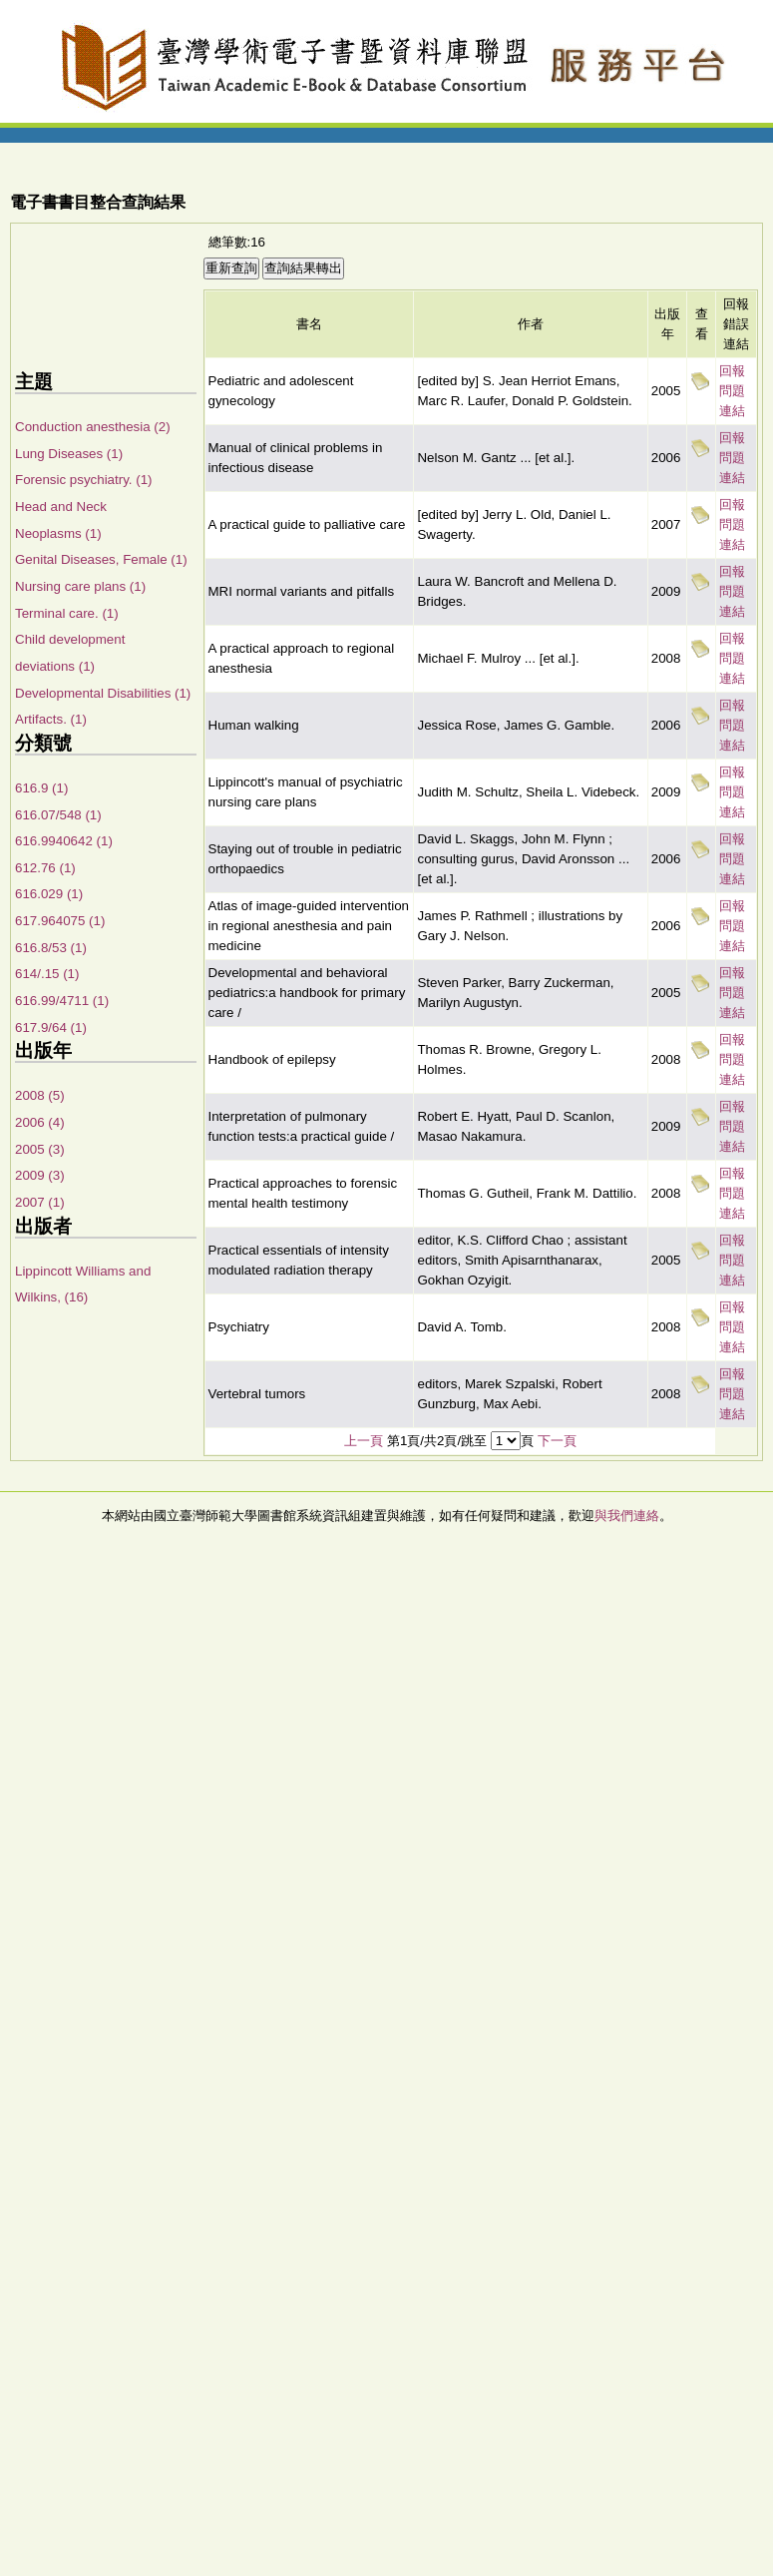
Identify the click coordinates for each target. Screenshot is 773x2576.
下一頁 (557, 1440)
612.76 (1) (45, 867)
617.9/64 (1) (51, 1027)
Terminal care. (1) (67, 613)
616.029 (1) (49, 893)
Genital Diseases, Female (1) (101, 559)
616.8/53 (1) (51, 947)
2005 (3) (40, 1149)
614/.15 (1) (47, 973)
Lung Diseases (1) (69, 453)
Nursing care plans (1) (80, 586)
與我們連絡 (626, 1515)
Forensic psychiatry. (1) (84, 479)
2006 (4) (40, 1122)
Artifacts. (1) (51, 719)
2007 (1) (40, 1202)
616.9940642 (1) (64, 840)
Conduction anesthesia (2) (93, 426)
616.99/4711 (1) (62, 1000)
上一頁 (363, 1440)
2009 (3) (40, 1175)
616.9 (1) (41, 787)
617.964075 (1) (60, 920)
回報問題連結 (732, 390)
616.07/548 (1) (58, 814)
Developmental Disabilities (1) (103, 693)
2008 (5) (40, 1095)
